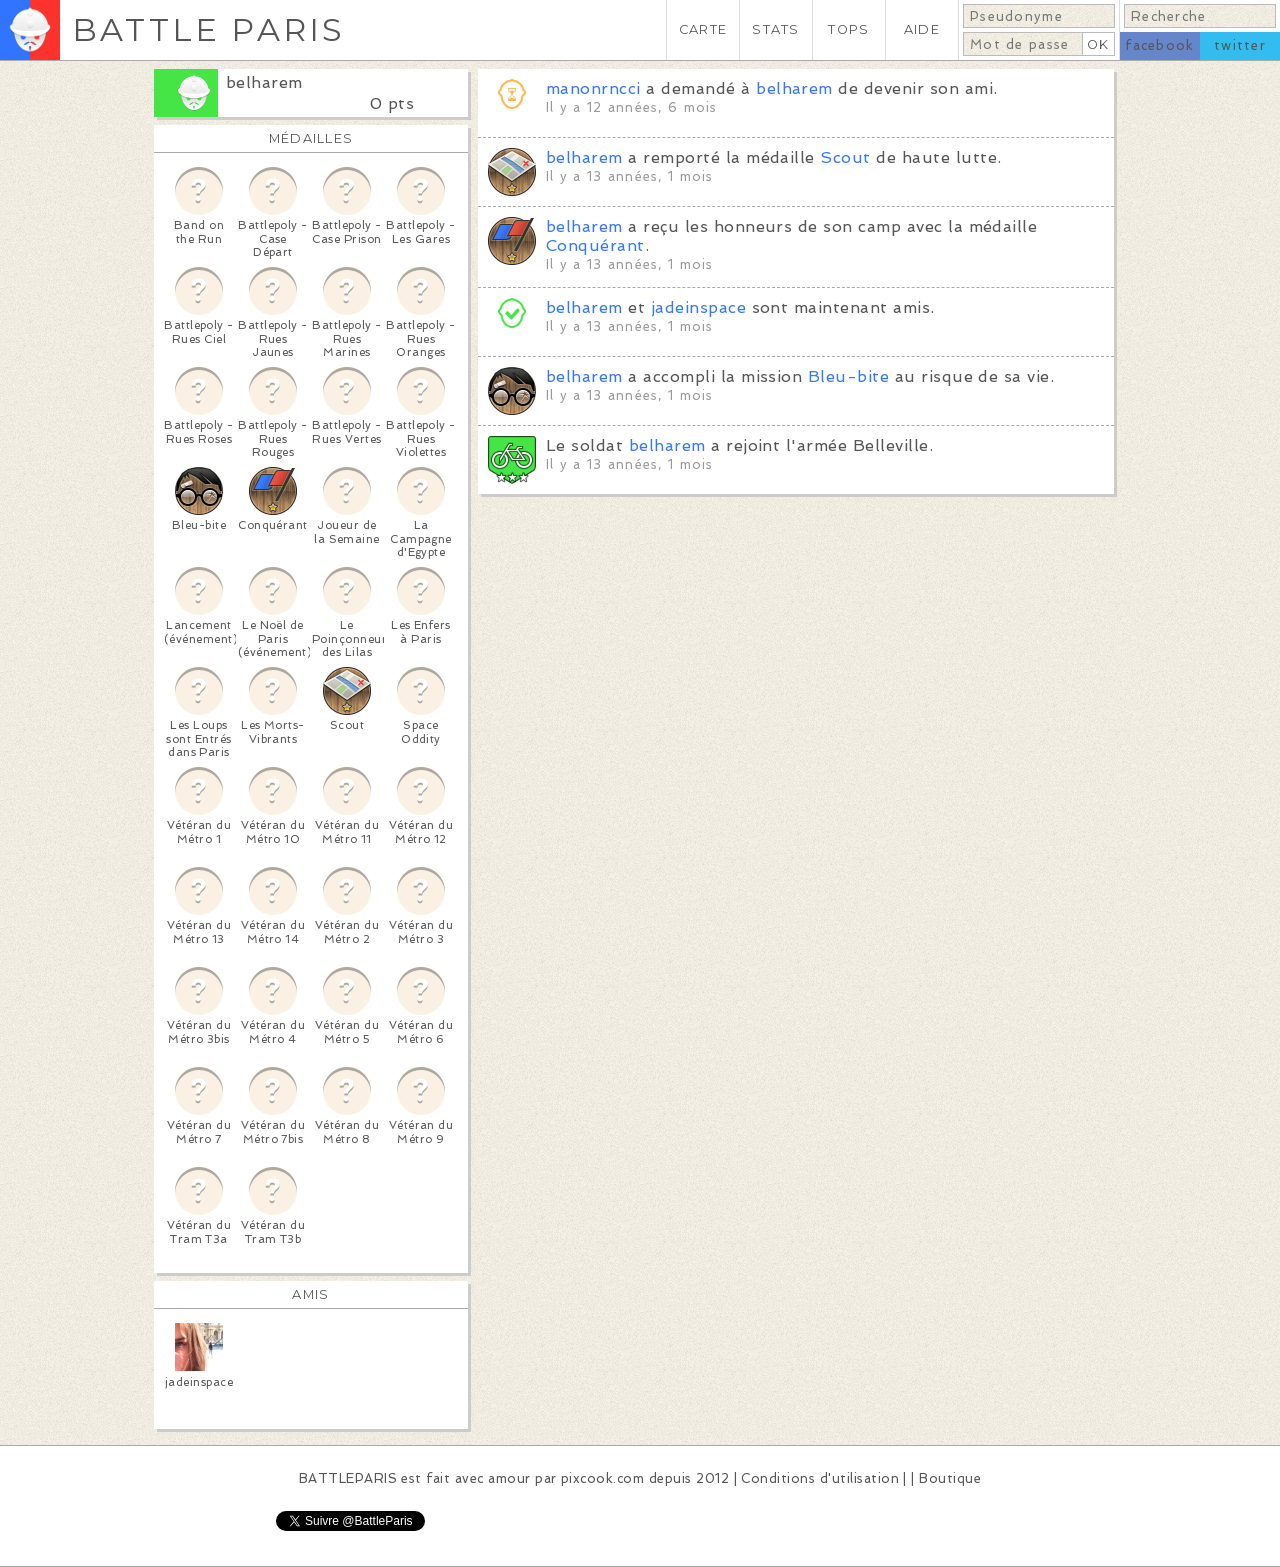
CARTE (703, 29)
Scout (845, 157)
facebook (1159, 45)
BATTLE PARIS (208, 29)
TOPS (848, 29)
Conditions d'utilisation (820, 1478)
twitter (1240, 45)
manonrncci (593, 88)
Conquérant (595, 245)
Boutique (950, 1478)
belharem (264, 82)
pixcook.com (602, 1478)
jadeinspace (698, 307)
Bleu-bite (848, 376)
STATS (775, 29)
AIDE (922, 29)
